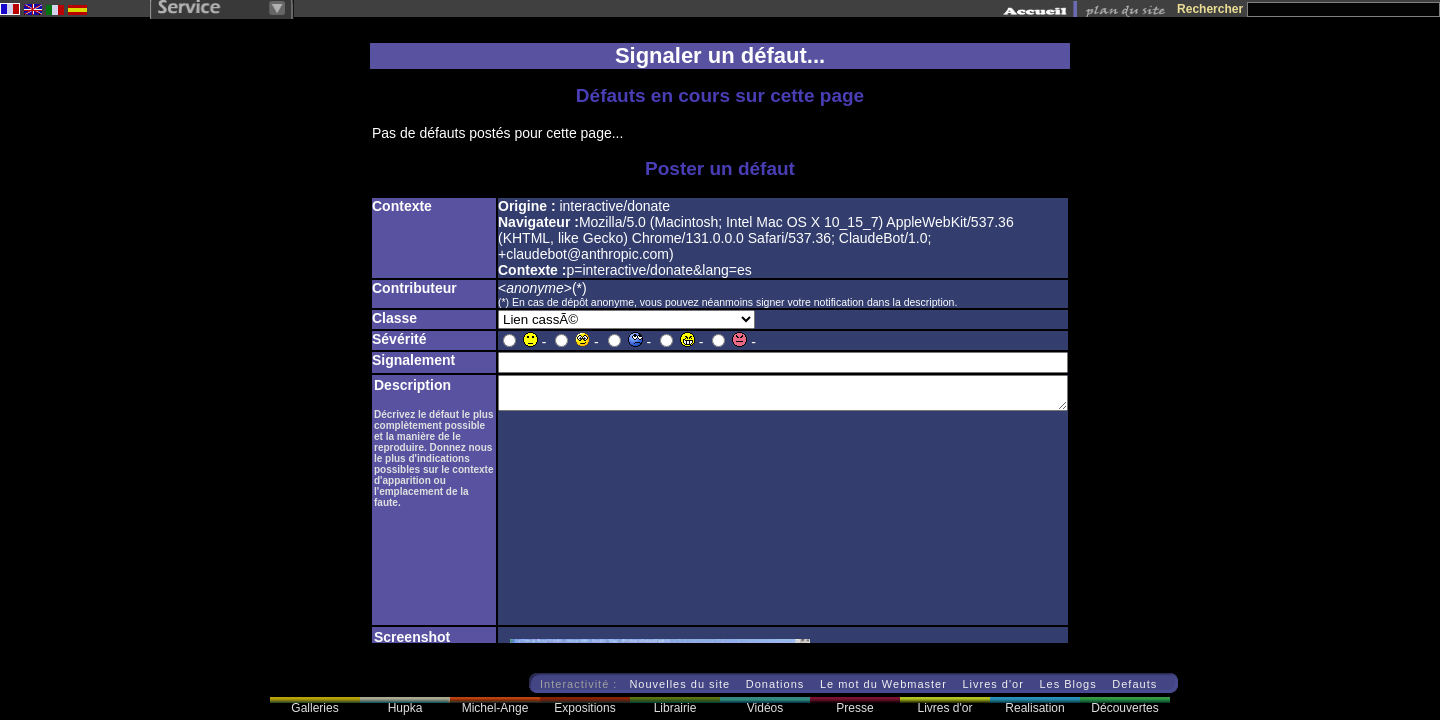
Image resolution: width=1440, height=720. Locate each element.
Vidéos (765, 708)
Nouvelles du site (679, 684)
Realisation (1034, 708)
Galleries (314, 708)
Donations (775, 684)
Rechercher (1210, 9)
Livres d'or (992, 684)
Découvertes (1124, 708)
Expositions (584, 708)
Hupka (405, 708)
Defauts (1134, 684)
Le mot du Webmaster (883, 684)
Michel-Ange (495, 708)
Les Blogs (1067, 684)
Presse (854, 708)
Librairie (675, 708)
